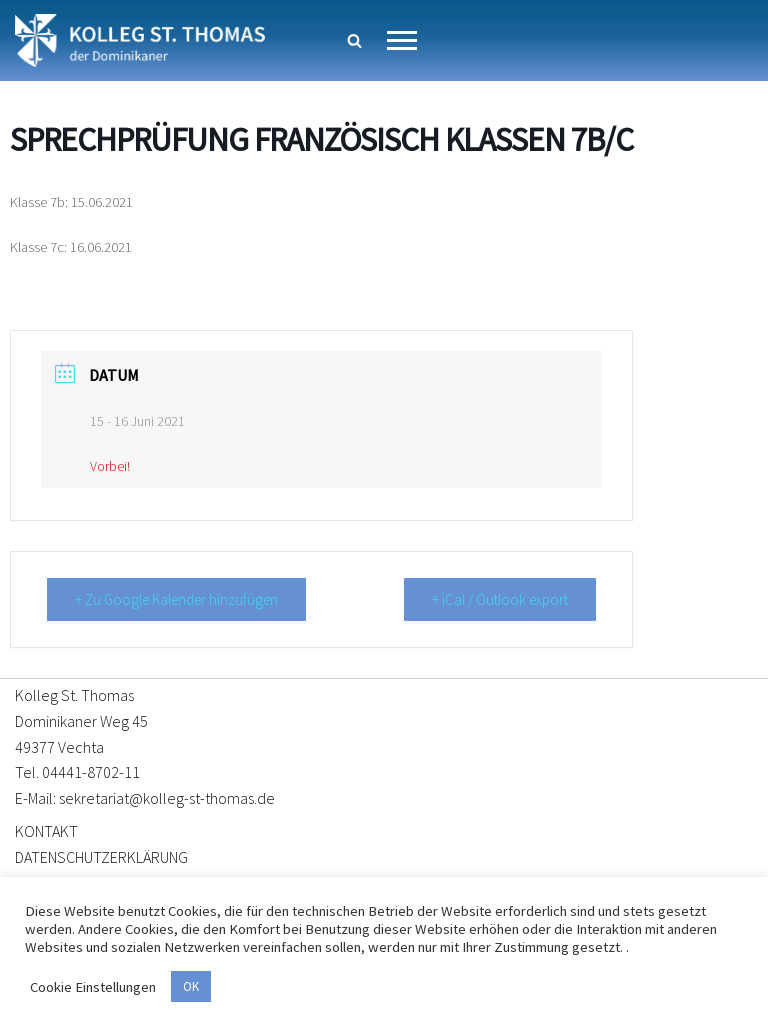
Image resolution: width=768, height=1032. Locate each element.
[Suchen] (354, 40)
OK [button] (191, 986)
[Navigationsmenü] (402, 40)
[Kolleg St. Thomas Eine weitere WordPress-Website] (140, 40)
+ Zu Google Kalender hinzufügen (176, 599)
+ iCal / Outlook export (500, 599)
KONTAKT (46, 831)
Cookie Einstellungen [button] (93, 987)
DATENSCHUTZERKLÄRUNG (101, 857)
